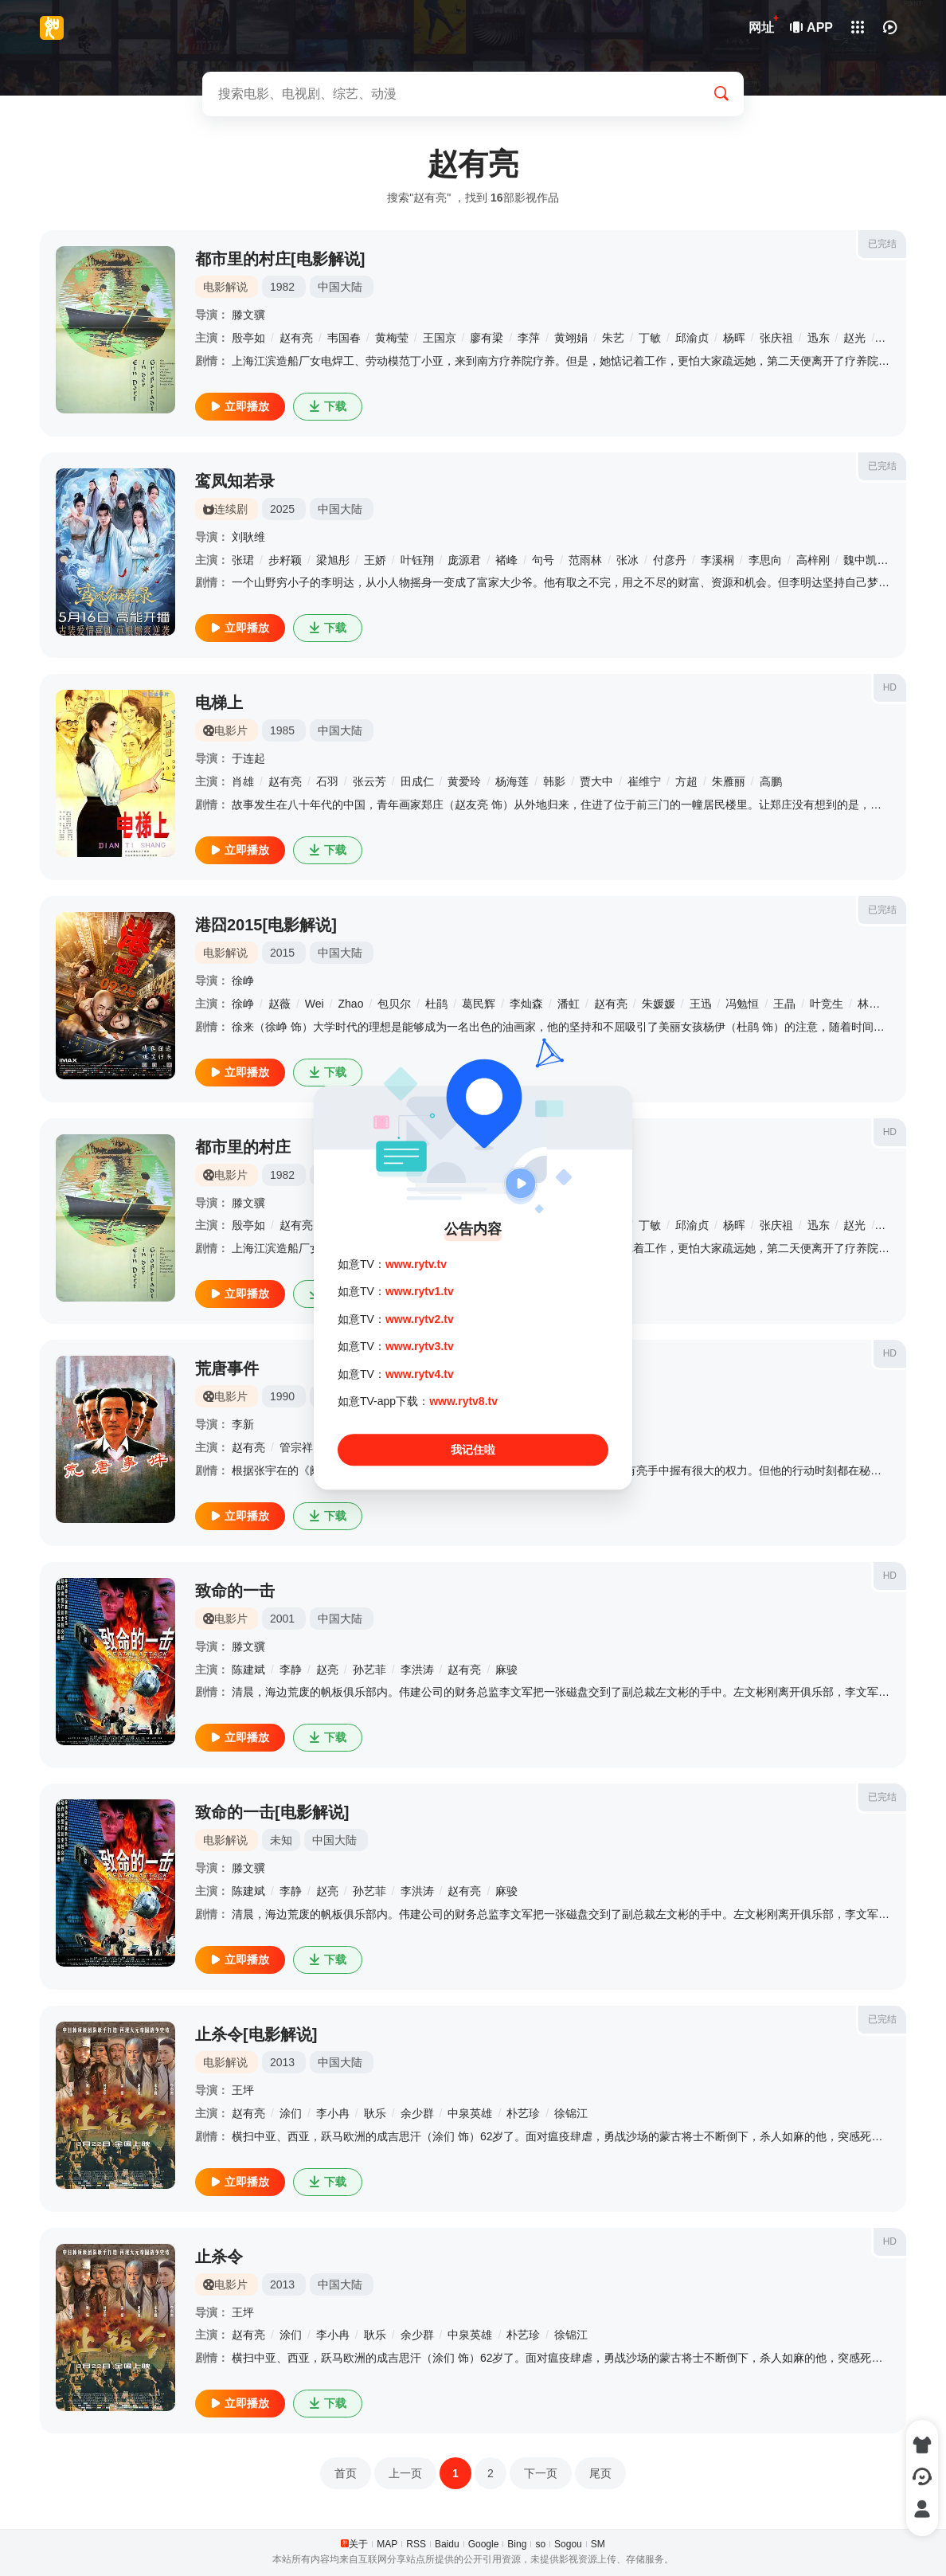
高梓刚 (813, 560)
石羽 (327, 781)
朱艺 (613, 337)
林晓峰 (874, 1003)
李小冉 (333, 2113)
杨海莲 (512, 781)
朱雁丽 (728, 781)
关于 (358, 2544)
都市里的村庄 (243, 1147)
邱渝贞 (692, 337)
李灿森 (526, 1003)
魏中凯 (860, 560)
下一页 (540, 2473)
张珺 (243, 560)
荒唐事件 (227, 1368)
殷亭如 (248, 337)
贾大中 (596, 781)
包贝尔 (394, 1003)
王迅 (701, 1003)
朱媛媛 (658, 1003)
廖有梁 (486, 337)
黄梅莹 (391, 337)
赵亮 (327, 1669)
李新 (243, 1424)
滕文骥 (248, 314)
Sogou (568, 2544)
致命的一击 (235, 1590)
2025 (282, 509)
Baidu (447, 2544)
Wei (314, 1003)
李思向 (765, 560)
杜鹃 (436, 1003)
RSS (416, 2544)
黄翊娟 (571, 337)
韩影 (554, 781)
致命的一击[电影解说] (272, 1812)
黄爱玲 (464, 781)
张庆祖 (776, 337)
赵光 (854, 337)
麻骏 (506, 1669)
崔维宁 (644, 781)
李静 (291, 1669)
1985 (282, 730)
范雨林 (585, 560)
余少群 (417, 2113)
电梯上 (219, 702)
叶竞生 (826, 1003)
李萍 (529, 337)
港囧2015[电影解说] (266, 925)
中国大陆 (340, 286)
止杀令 (219, 2256)
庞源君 (464, 560)
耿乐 (375, 2113)
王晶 (784, 1003)
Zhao (351, 1003)
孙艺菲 (369, 1669)
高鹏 (771, 781)
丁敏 (650, 337)
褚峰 (506, 560)
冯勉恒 (742, 1003)
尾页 (600, 2473)
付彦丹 (669, 560)
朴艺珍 (523, 2113)
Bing (516, 2544)
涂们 (291, 2113)
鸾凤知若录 (235, 481)
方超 (686, 781)
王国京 (439, 337)
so (540, 2544)
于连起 (248, 758)
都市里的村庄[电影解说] (280, 259)
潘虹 (568, 1003)
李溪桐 (717, 560)
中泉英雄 (470, 2113)
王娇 (375, 560)
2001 (282, 1618)
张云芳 (369, 781)
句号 (543, 560)
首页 (345, 2473)
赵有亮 (296, 337)
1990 (282, 1396)
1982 (282, 286)
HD (890, 687)
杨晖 (734, 337)
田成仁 (417, 781)
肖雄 (243, 781)
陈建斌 (248, 1669)
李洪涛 (417, 1669)
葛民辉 (478, 1003)
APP (812, 27)
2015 (282, 952)
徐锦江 (571, 2113)
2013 (282, 2062)
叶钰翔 (417, 560)
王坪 (243, 2090)
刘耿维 (248, 536)
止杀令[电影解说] (256, 2034)
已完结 (882, 243)
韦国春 (344, 337)
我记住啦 (473, 1450)
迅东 (818, 337)
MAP (387, 2544)
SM (598, 2544)
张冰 (627, 560)
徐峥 (243, 980)
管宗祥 (296, 1447)
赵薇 (279, 1003)
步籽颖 (285, 560)
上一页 (405, 2473)
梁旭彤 (333, 560)
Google (483, 2544)
